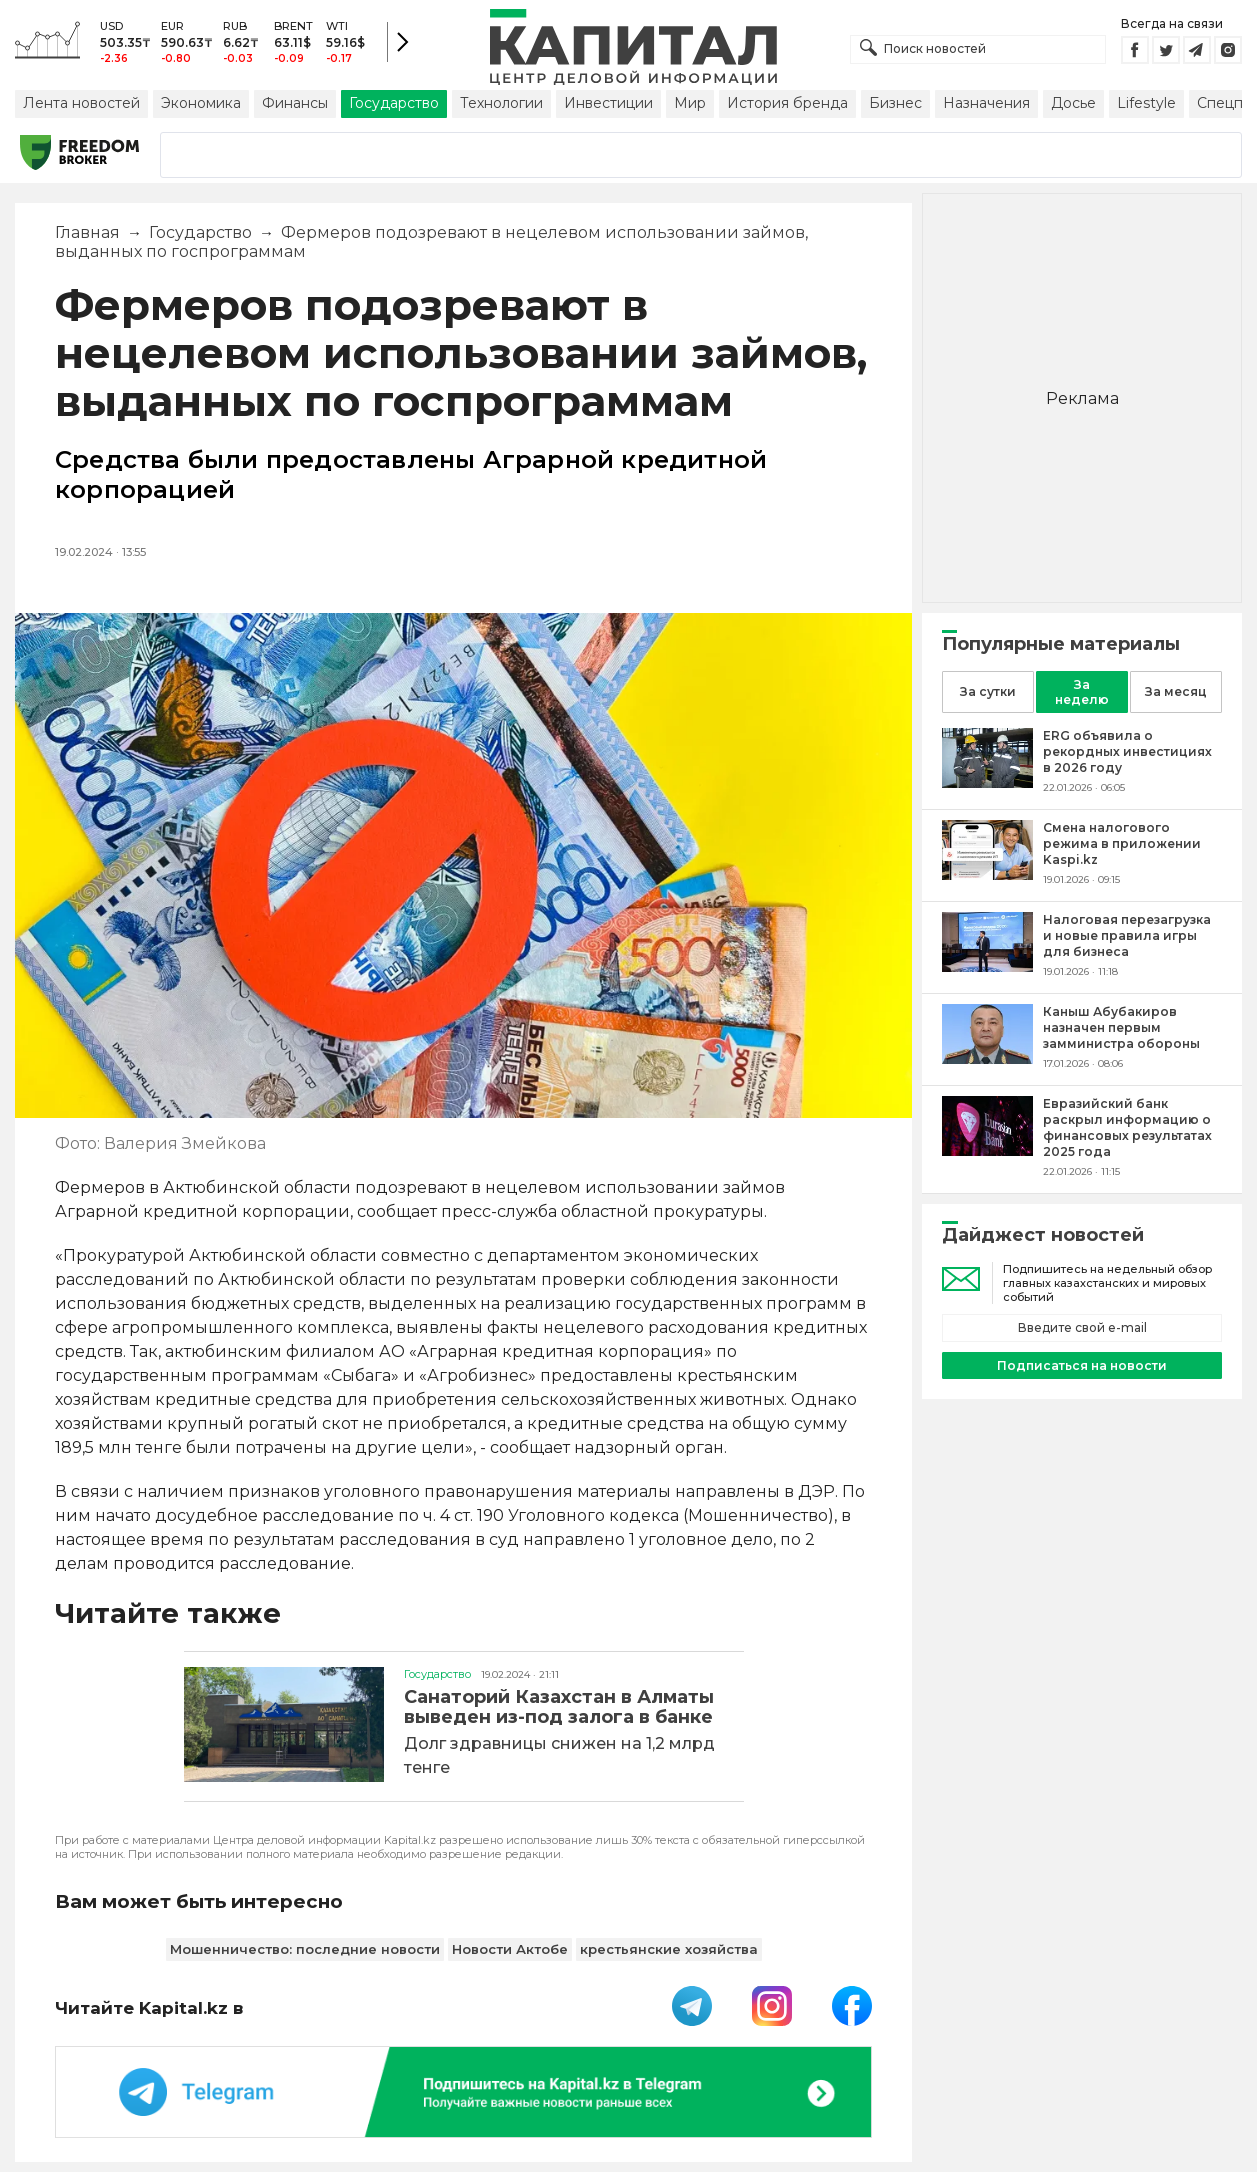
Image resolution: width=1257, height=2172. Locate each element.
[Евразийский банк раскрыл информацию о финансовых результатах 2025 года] (987, 1150)
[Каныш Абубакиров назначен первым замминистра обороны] (987, 1058)
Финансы (295, 103)
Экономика (201, 103)
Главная (87, 232)
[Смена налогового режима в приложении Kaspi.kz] (987, 874)
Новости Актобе (510, 1949)
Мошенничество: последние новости (305, 1949)
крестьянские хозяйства (669, 1949)
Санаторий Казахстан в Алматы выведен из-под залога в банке (559, 1707)
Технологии (501, 103)
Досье (1073, 103)
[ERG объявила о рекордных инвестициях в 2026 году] (987, 782)
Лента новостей (81, 103)
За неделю (1082, 692)
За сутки (988, 691)
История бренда (787, 103)
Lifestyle (1146, 103)
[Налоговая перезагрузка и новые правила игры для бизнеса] (987, 966)
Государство (394, 103)
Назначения (986, 103)
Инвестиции (608, 103)
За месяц (1176, 691)
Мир (690, 103)
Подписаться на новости (1082, 1365)
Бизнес (895, 103)
